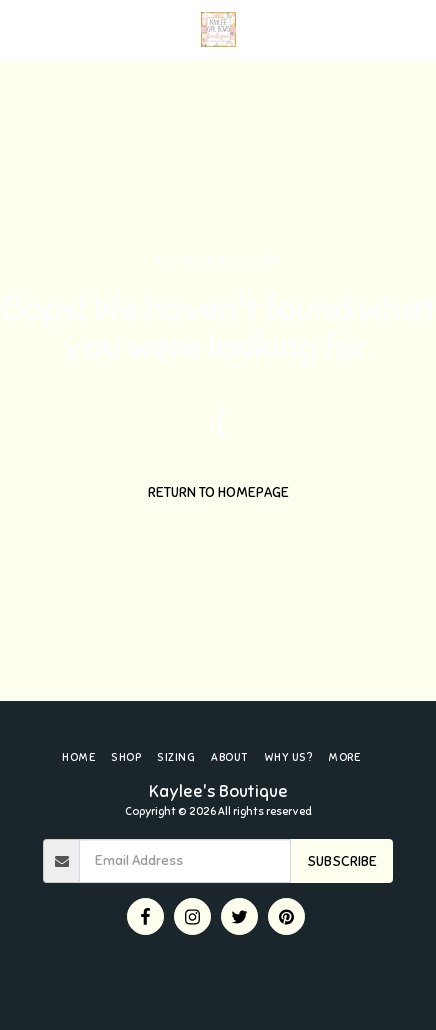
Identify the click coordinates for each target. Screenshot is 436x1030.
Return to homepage (218, 492)
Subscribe (342, 861)
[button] (22, 28)
